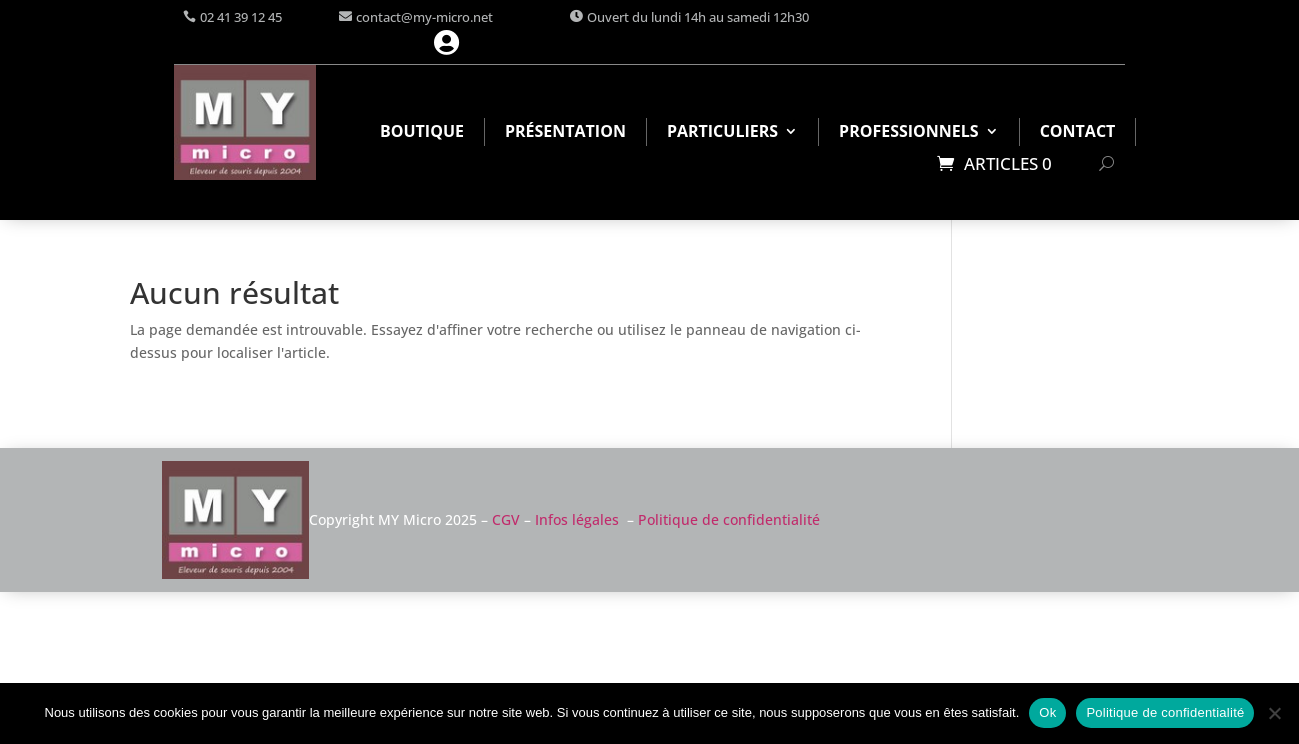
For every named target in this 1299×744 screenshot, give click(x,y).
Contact (1078, 133)
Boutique (422, 133)
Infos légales (577, 519)
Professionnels (909, 133)
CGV (506, 519)
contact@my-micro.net (424, 17)
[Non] (1274, 713)
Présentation (565, 133)
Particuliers (722, 133)
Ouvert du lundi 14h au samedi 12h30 (698, 17)
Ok (1047, 712)
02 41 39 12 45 (241, 17)
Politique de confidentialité (729, 519)
